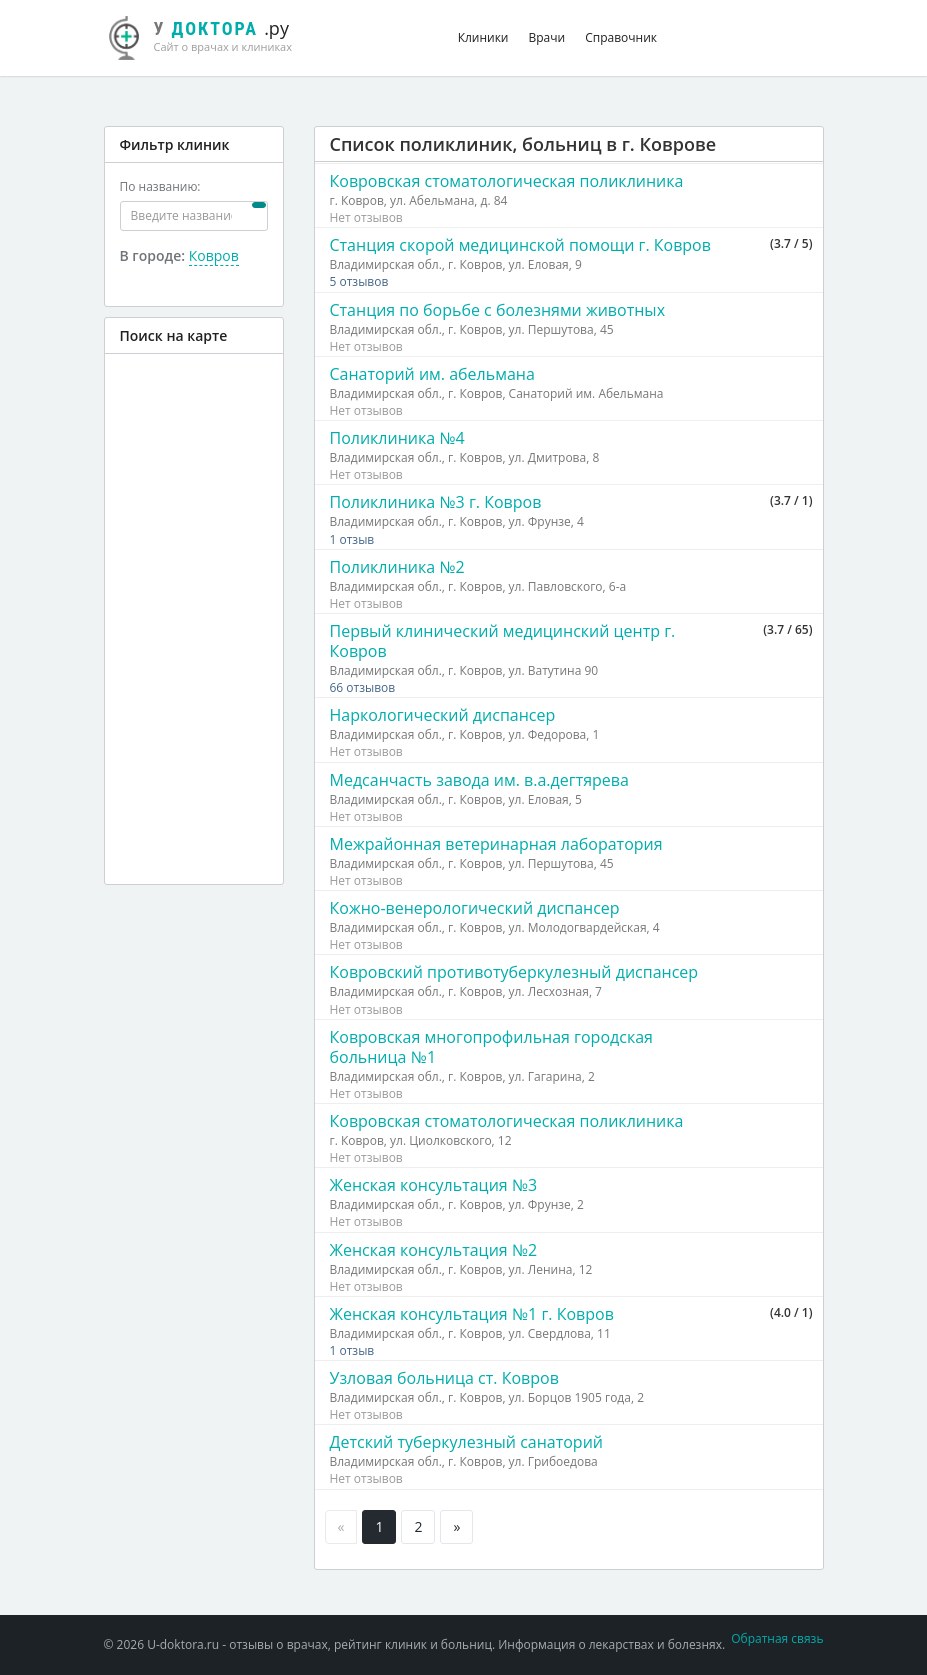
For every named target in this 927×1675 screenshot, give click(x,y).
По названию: (160, 186)
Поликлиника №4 (397, 438)
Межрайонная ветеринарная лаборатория (496, 844)
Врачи (547, 37)
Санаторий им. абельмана (432, 374)
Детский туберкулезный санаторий (466, 1442)
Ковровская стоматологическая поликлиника (507, 181)
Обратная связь (777, 1638)
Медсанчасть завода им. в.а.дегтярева (479, 780)
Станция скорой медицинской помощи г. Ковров (520, 245)
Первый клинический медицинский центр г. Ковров (503, 641)
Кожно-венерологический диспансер (475, 908)
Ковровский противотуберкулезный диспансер (514, 972)
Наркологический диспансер (443, 715)
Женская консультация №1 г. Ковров (472, 1314)
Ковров (214, 255)
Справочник (621, 37)
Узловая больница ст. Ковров (444, 1378)
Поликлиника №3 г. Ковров (436, 502)
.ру (211, 35)
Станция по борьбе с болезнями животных (498, 310)
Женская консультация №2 (434, 1250)
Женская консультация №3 (434, 1185)
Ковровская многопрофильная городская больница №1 (491, 1047)
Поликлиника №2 (397, 567)
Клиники (483, 37)
